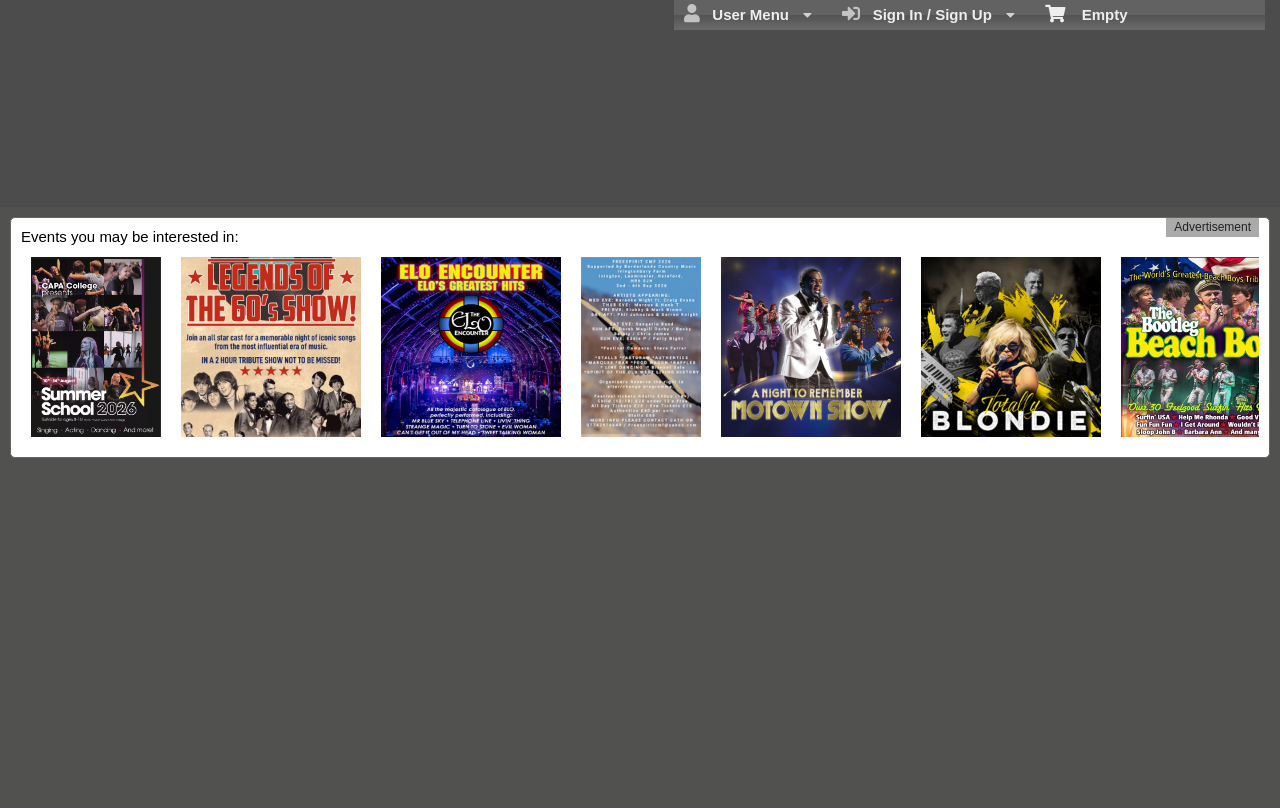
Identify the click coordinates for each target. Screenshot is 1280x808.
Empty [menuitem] (1086, 13)
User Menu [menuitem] (748, 14)
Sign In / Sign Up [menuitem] (928, 14)
